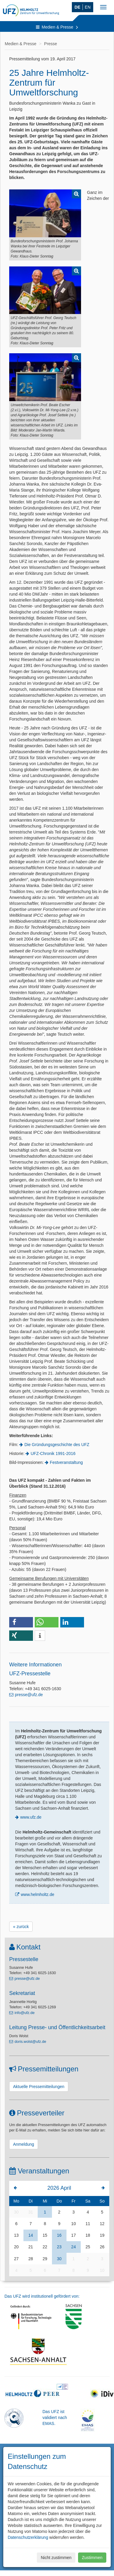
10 (73, 2223)
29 (45, 2258)
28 (30, 2258)
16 (59, 2235)
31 (30, 2212)
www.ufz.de (31, 1817)
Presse (50, 43)
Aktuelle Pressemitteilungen (38, 2086)
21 (30, 2246)
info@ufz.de (24, 2013)
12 (102, 2223)
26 (102, 2246)
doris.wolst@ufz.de (30, 2042)
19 (102, 2235)
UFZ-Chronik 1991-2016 (53, 1453)
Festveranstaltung (66, 1462)
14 (30, 2235)
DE (77, 7)
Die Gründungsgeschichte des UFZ (56, 1444)
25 (88, 2246)
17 (73, 2235)
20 (16, 2246)
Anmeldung (23, 2144)
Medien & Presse (57, 27)
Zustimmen (92, 2557)
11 (88, 2223)
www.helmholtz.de (37, 1894)
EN (88, 7)
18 (88, 2235)
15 (45, 2235)
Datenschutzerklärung (28, 2537)
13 (16, 2235)
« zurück (21, 1926)
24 (73, 2246)
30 (16, 2212)
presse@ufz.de (29, 1694)
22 (45, 2246)
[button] (21, 1622)
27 (16, 2258)
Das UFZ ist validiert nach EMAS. (54, 2417)
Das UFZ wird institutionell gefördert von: (42, 2296)
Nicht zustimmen (56, 2557)
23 (59, 2246)
